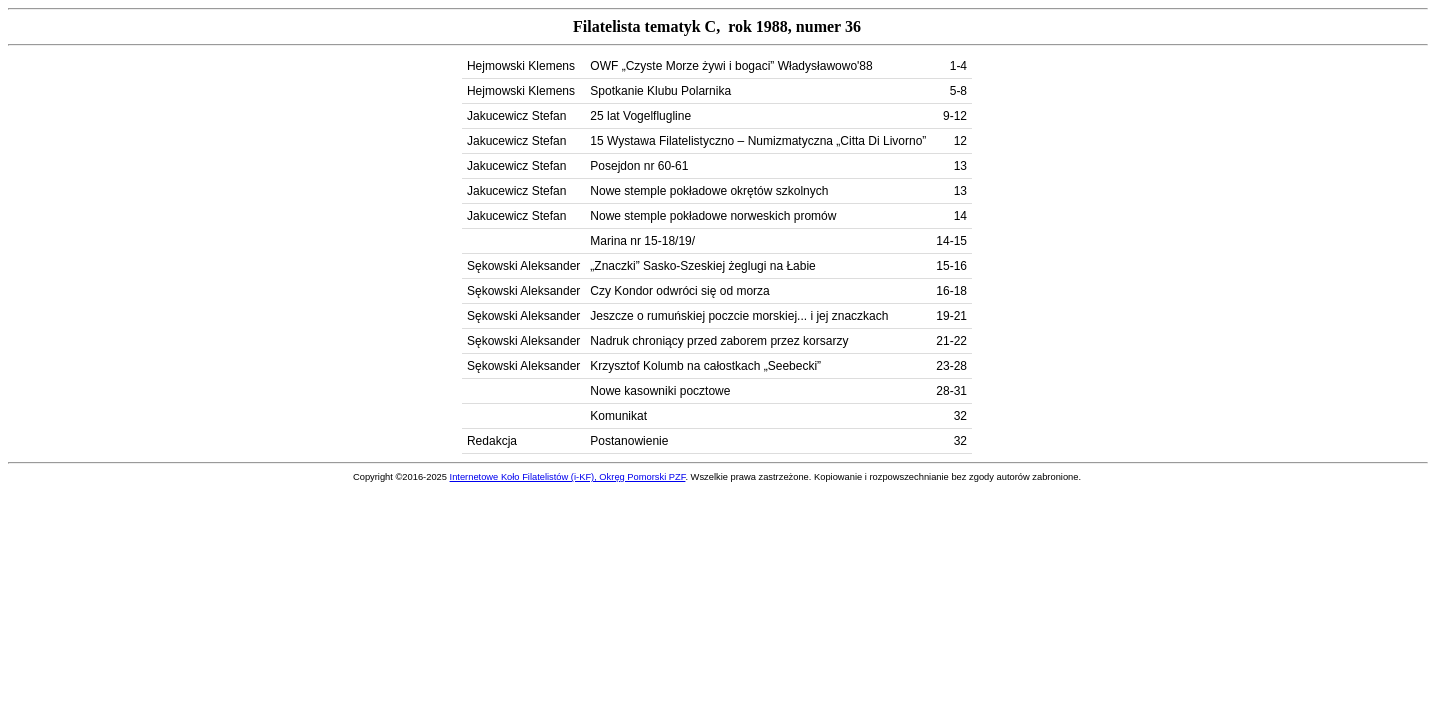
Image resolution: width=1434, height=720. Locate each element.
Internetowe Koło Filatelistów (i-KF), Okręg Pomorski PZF (568, 477)
